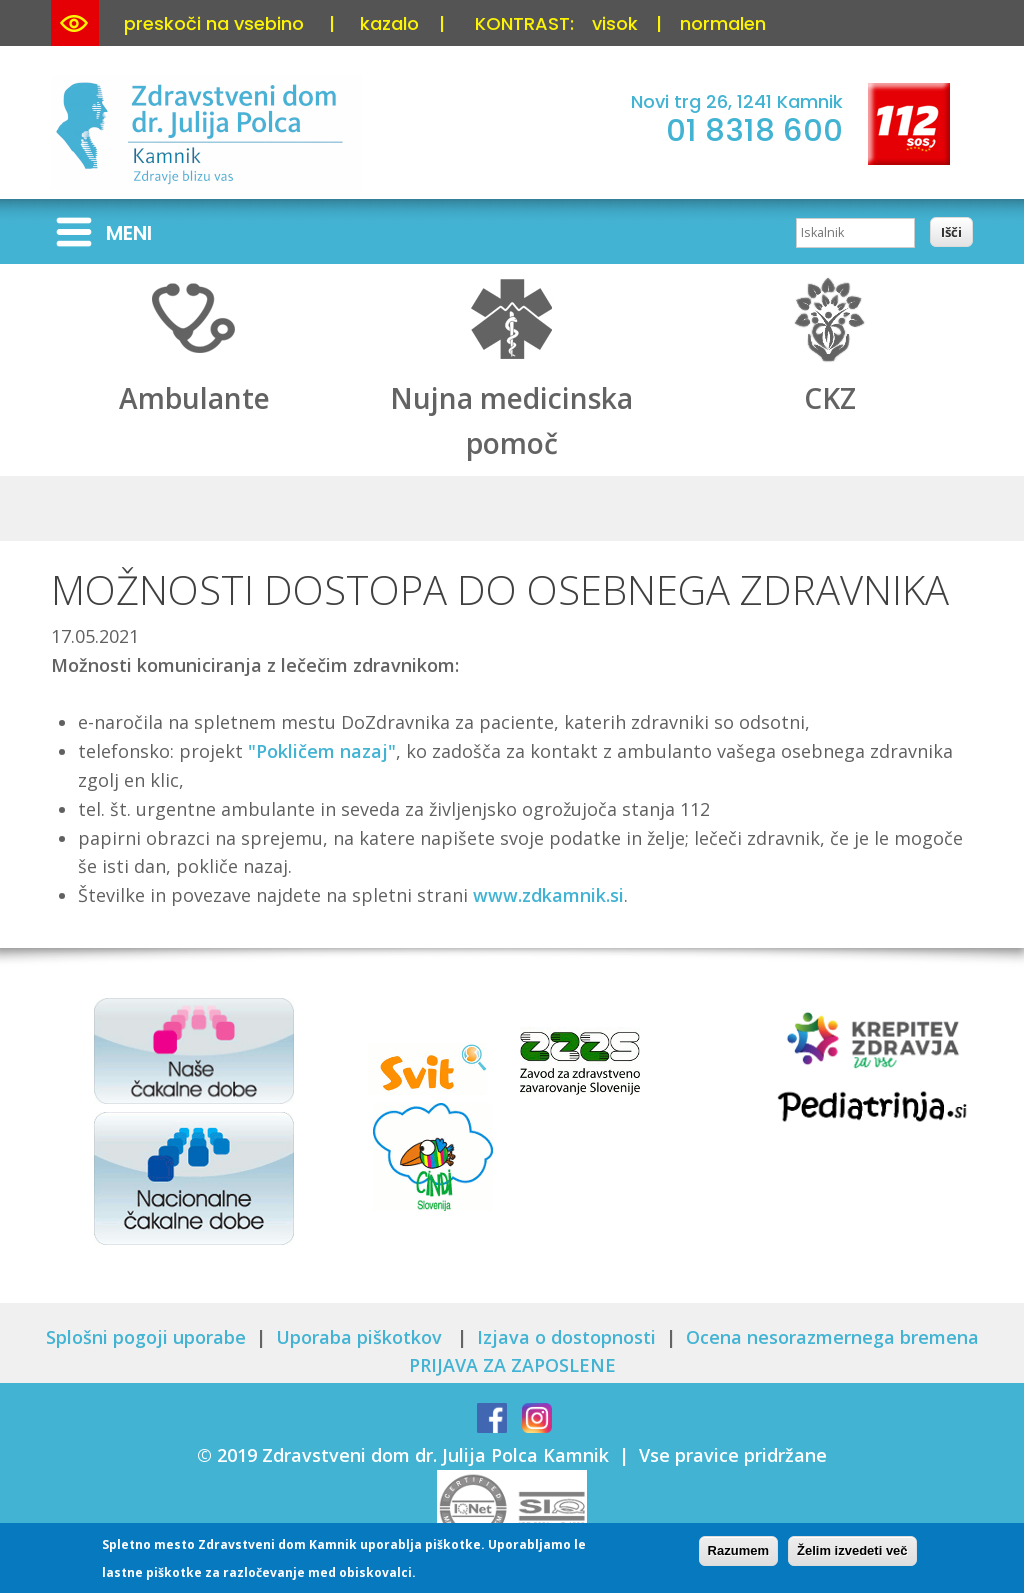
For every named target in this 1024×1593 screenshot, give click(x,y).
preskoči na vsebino (214, 23)
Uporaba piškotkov (361, 1337)
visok (615, 23)
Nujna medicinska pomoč (511, 399)
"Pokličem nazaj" (322, 751)
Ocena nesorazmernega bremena (832, 1337)
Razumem (738, 1551)
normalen (723, 23)
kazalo (389, 23)
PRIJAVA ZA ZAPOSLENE (512, 1365)
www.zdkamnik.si (548, 895)
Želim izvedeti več (852, 1551)
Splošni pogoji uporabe (146, 1337)
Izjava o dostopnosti (566, 1337)
